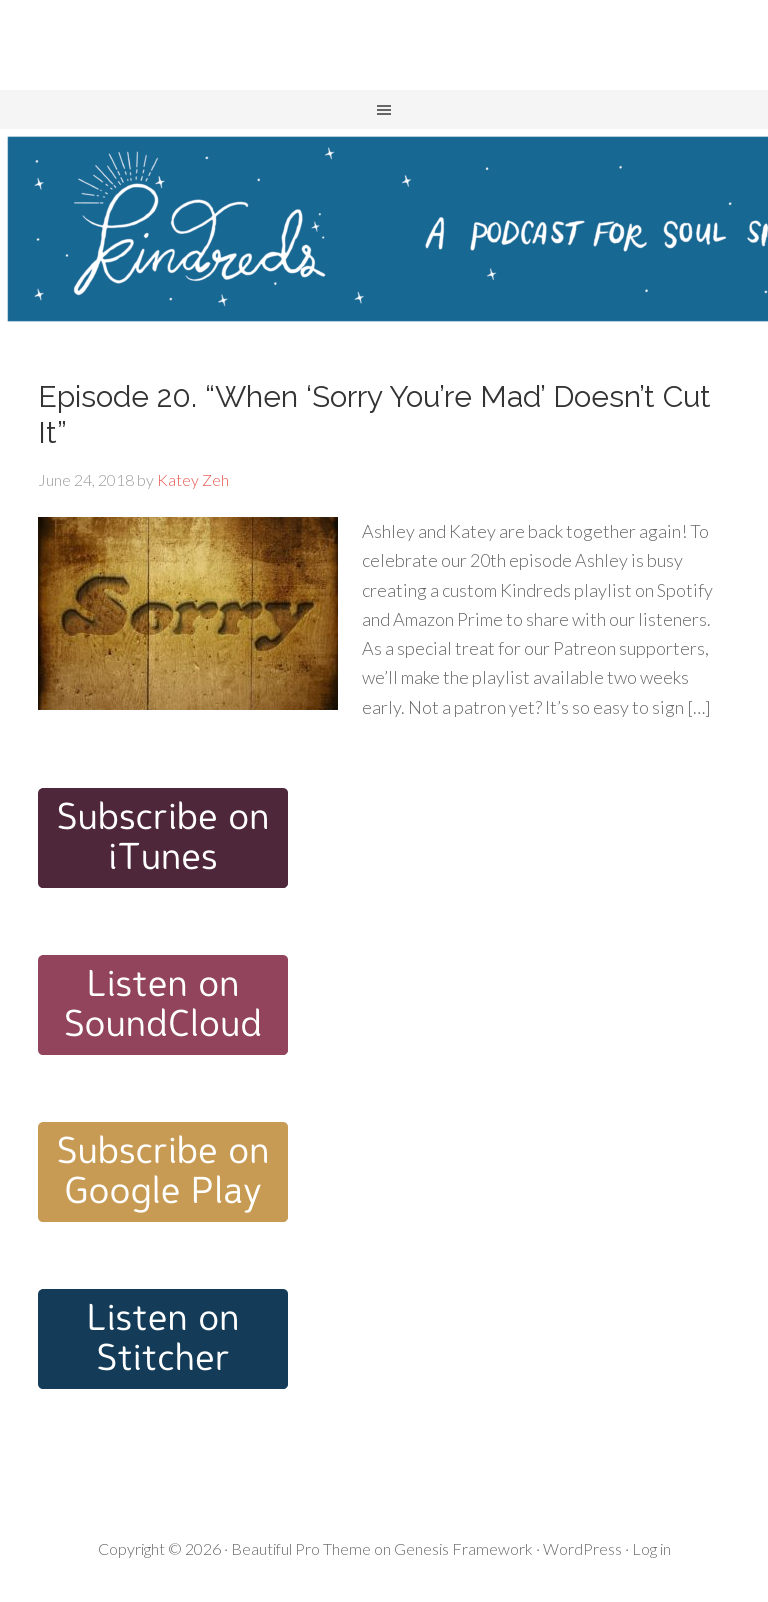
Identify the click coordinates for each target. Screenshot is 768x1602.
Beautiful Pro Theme (301, 1548)
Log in (651, 1548)
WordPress (582, 1548)
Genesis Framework (463, 1548)
